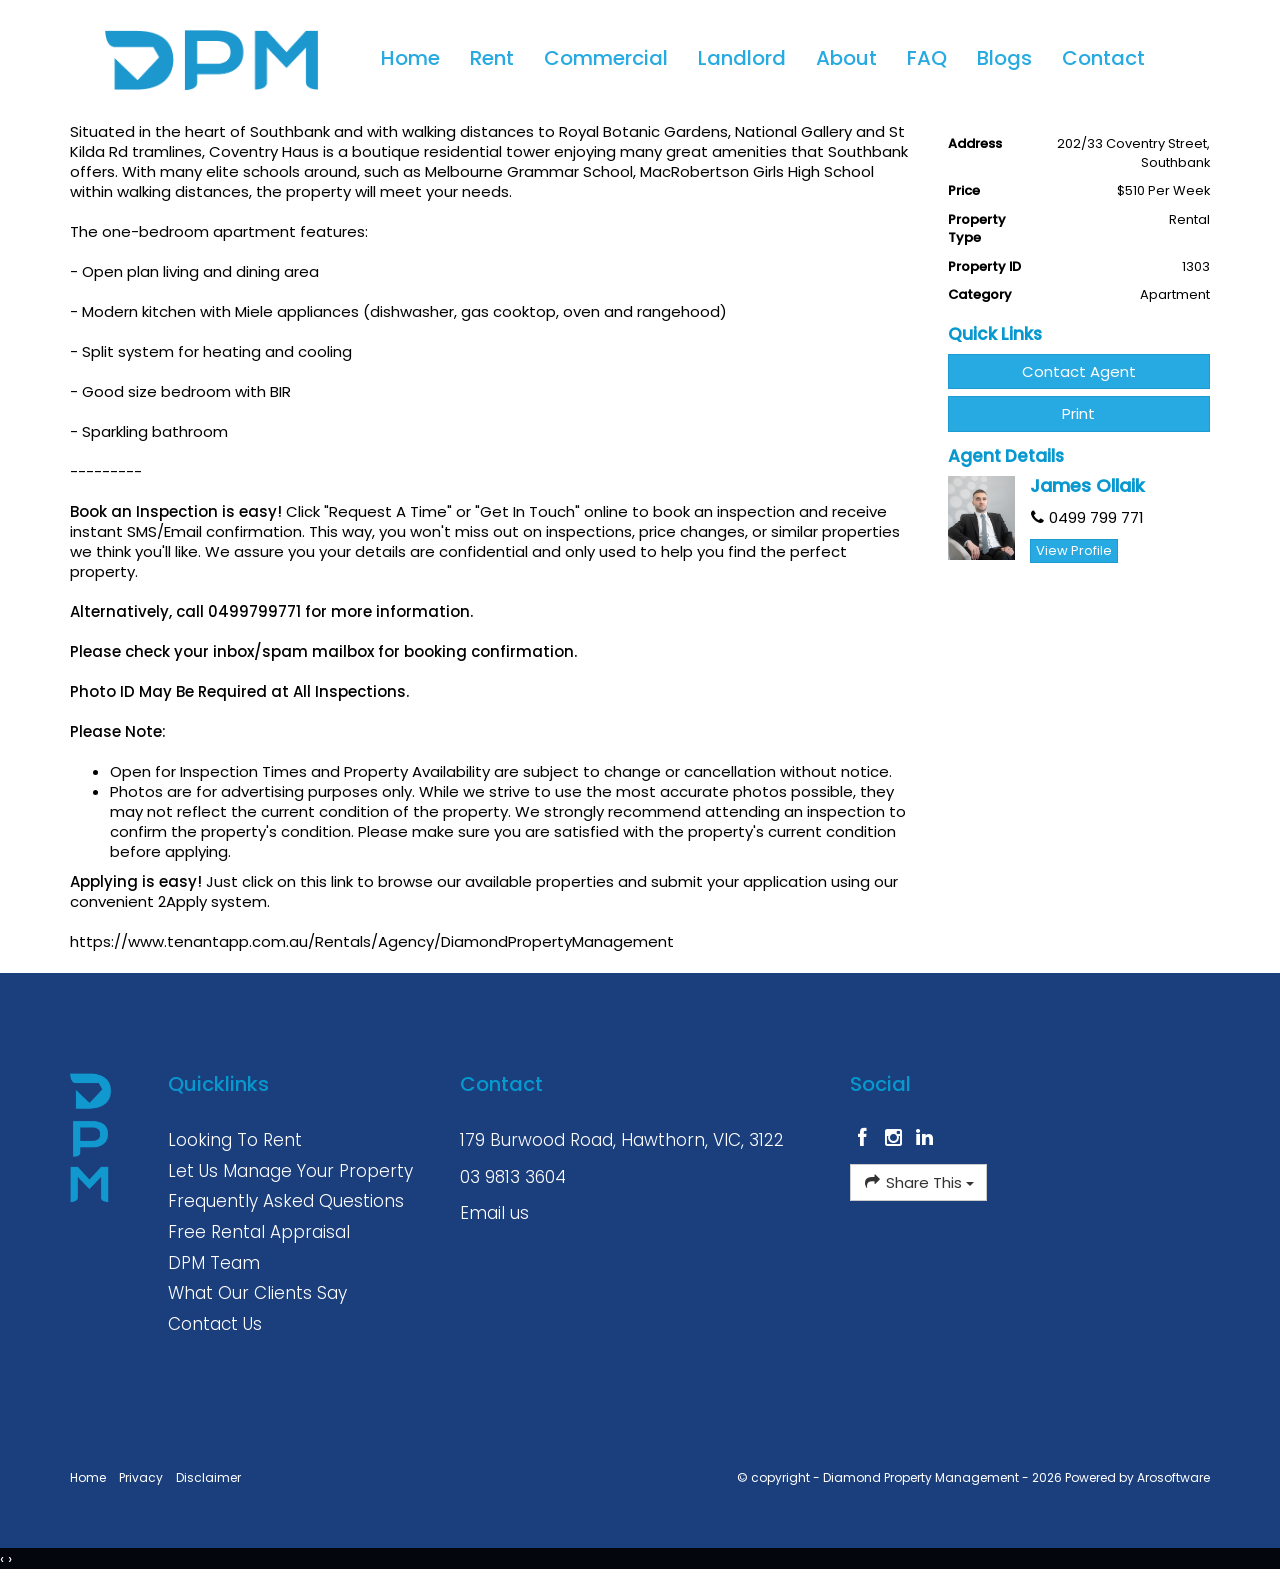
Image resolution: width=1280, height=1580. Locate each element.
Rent (492, 58)
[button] (1079, 413)
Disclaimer (208, 1477)
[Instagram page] (896, 1139)
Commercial (606, 58)
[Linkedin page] (924, 1139)
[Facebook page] (865, 1139)
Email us (494, 1213)
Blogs (1004, 58)
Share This (918, 1182)
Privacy (141, 1477)
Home (410, 58)
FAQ (927, 58)
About (846, 58)
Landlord (742, 58)
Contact (1103, 58)
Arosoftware (1173, 1477)
